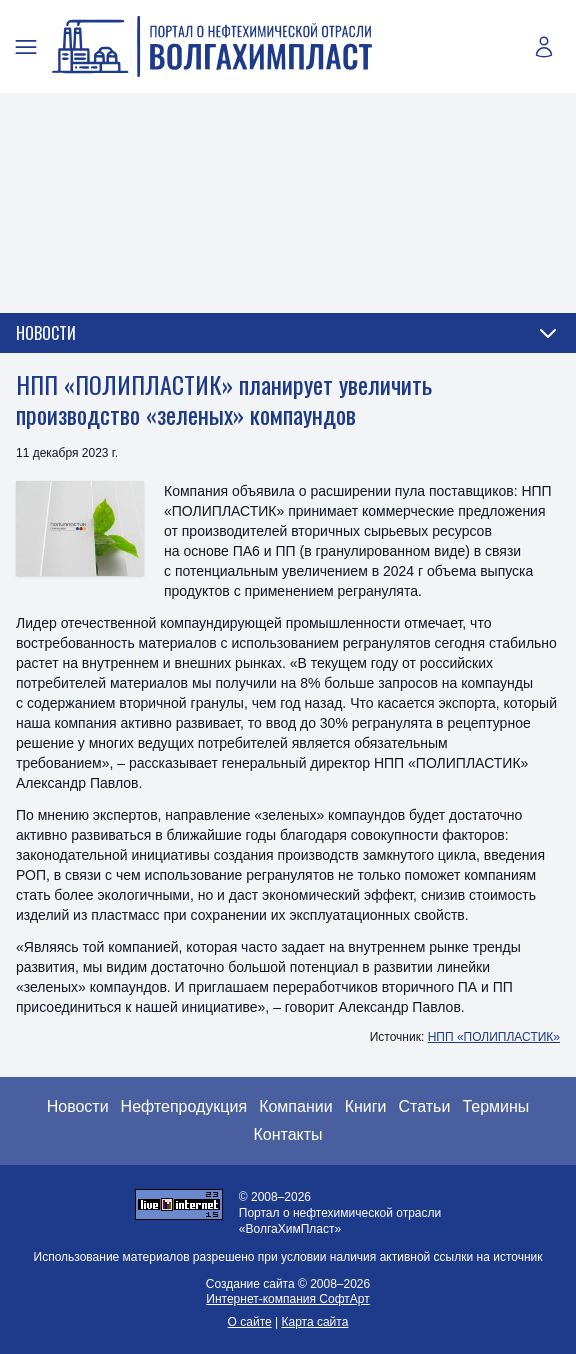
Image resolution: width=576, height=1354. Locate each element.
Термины (495, 1106)
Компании (296, 1106)
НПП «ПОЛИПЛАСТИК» (494, 1037)
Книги (366, 1106)
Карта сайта (315, 1322)
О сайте (250, 1322)
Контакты (287, 1134)
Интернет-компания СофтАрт (287, 1299)
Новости (78, 1106)
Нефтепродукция (184, 1106)
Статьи (425, 1106)
